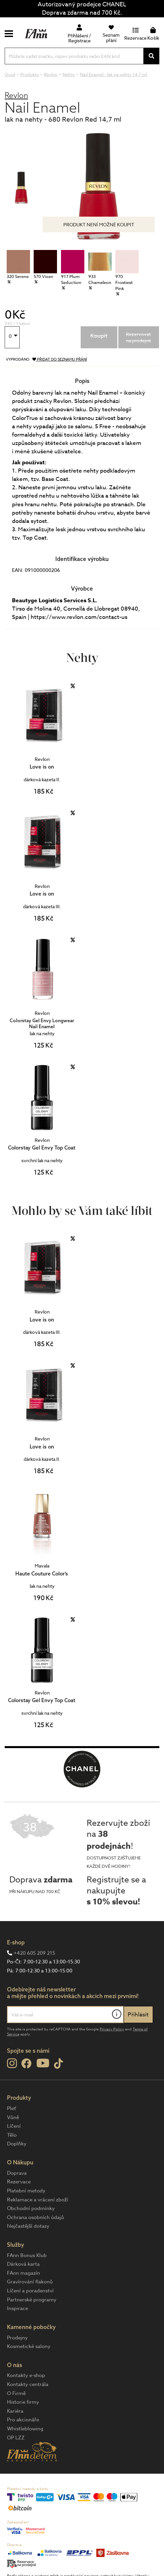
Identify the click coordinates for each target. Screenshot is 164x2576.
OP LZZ (16, 2437)
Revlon (16, 95)
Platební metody (26, 2190)
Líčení (14, 2126)
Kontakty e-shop (26, 2375)
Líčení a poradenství (30, 2290)
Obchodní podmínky (31, 2208)
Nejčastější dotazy (28, 2226)
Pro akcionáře (23, 2419)
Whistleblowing (25, 2428)
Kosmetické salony (28, 2346)
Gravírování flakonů (30, 2281)
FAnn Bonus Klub (27, 2255)
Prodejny (17, 2337)
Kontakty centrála (27, 2384)
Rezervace (19, 2181)
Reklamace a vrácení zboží (37, 2199)
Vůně (13, 2117)
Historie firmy (23, 2402)
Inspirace (17, 2308)
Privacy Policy (112, 2029)
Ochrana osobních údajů (35, 2217)
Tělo (12, 2135)
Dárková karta (23, 2264)
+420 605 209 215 (34, 1953)
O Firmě (16, 2393)
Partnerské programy (31, 2299)
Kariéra (15, 2411)
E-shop (16, 1942)
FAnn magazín (23, 2273)
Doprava (17, 2173)
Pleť (11, 2108)
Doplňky (16, 2143)
